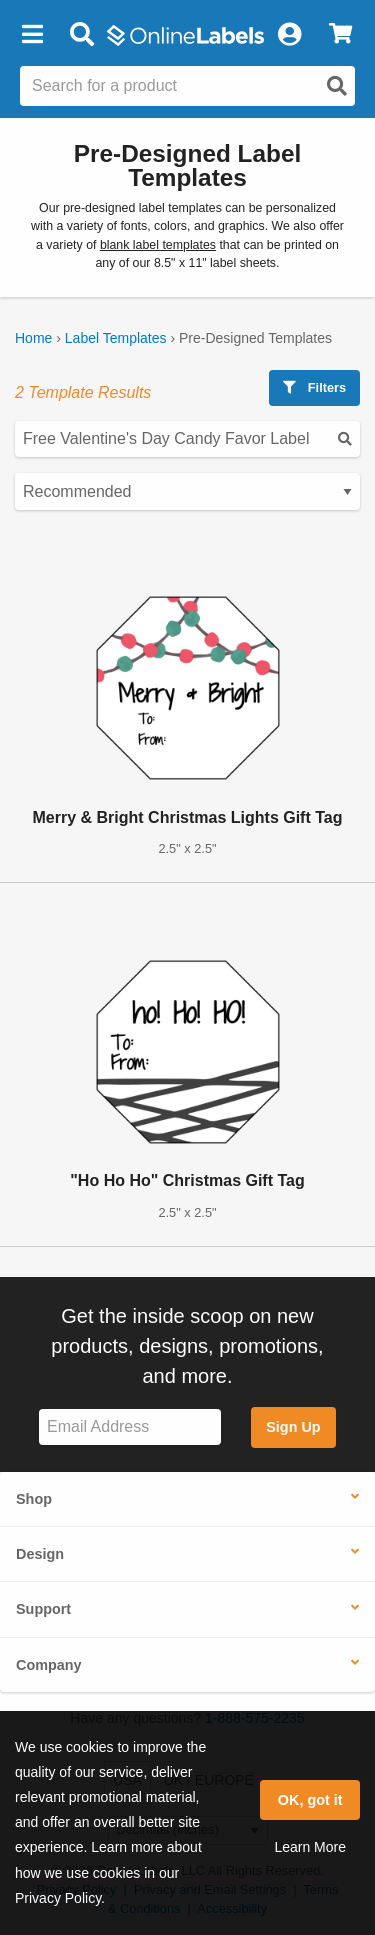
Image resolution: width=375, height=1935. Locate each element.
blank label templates (158, 245)
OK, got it (310, 1800)
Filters (314, 387)
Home (33, 338)
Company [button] (49, 1665)
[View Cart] (340, 35)
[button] (32, 35)
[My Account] (289, 35)
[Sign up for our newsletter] (130, 1427)
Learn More (310, 1847)
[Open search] (337, 86)
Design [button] (40, 1554)
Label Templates (116, 338)
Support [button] (43, 1609)
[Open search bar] (81, 35)
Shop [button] (34, 1499)
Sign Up (293, 1427)
